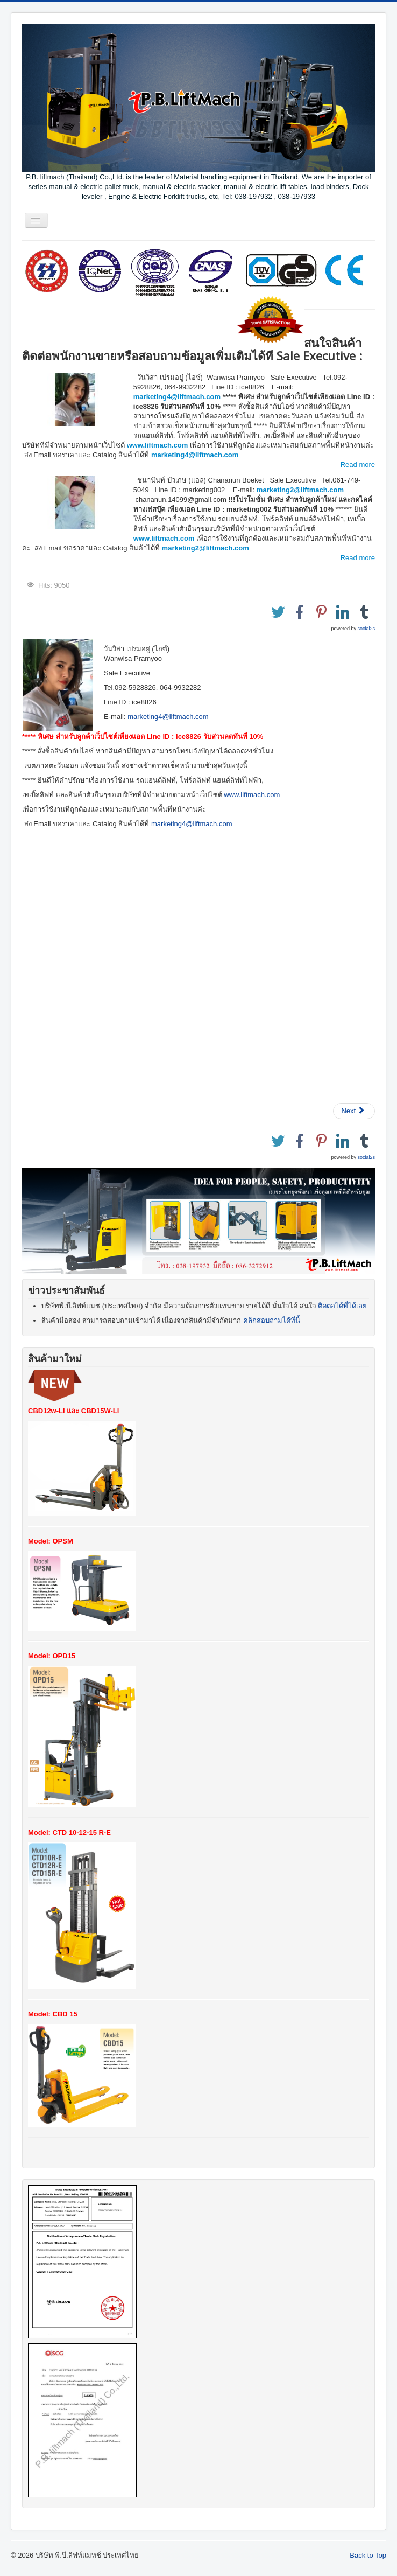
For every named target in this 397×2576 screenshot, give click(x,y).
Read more (358, 464)
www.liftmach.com (157, 445)
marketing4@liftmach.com (177, 397)
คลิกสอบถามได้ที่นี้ (271, 1320)
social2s (366, 628)
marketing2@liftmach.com (301, 490)
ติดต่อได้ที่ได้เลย (342, 1306)
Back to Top (368, 2555)
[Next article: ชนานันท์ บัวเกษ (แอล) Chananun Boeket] (354, 1111)
